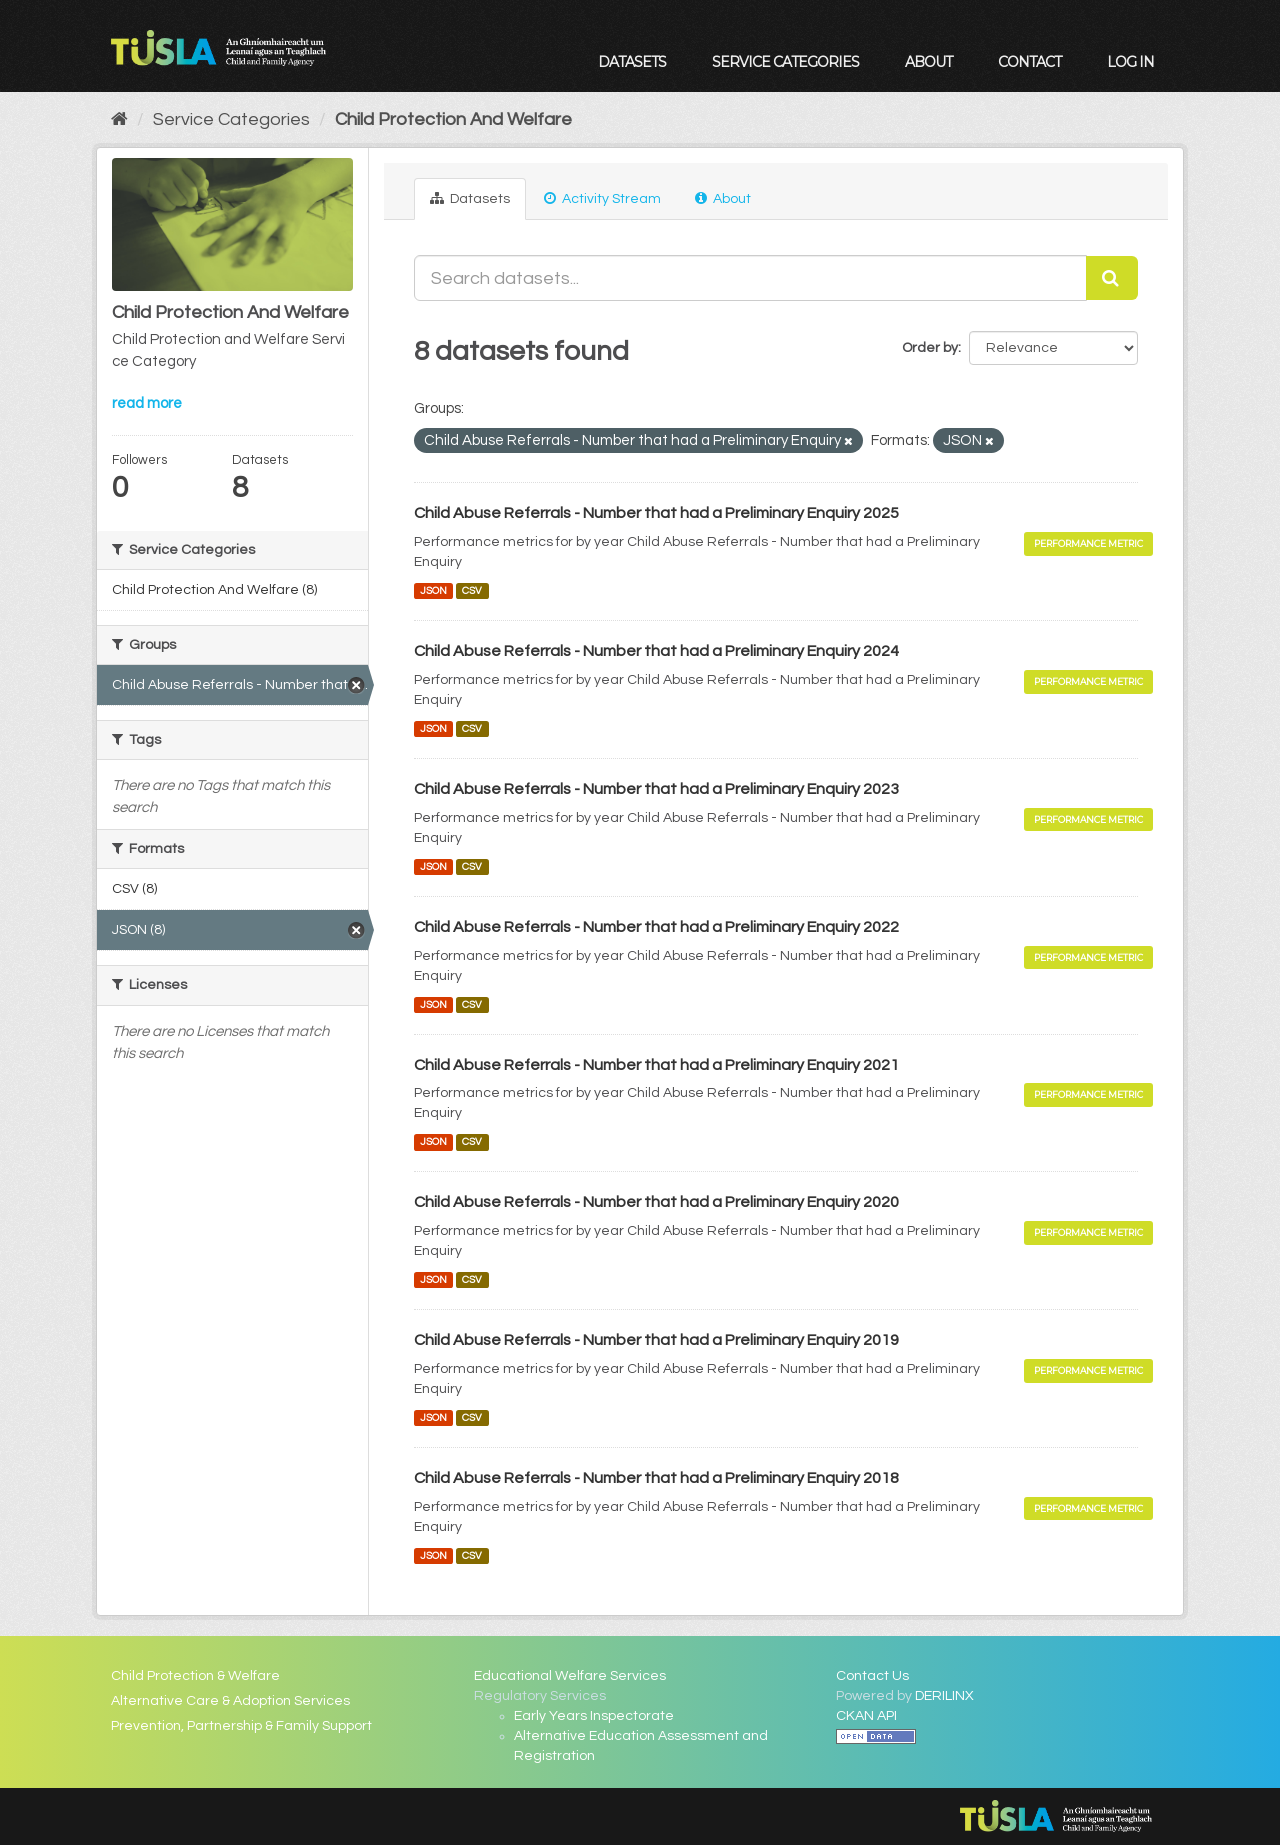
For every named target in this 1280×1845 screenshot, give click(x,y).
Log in (1130, 62)
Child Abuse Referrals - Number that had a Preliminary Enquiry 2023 (656, 789)
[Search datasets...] (751, 278)
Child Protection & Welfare (195, 1676)
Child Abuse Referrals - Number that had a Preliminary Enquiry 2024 (656, 651)
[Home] (119, 119)
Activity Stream (602, 198)
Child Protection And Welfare (453, 119)
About (928, 62)
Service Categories (785, 62)
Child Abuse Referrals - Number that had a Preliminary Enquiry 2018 (656, 1478)
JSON (433, 590)
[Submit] (1112, 278)
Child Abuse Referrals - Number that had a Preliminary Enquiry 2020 (656, 1202)
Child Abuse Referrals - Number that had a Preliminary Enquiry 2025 (656, 513)
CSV (472, 590)
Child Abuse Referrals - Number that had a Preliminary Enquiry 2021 (656, 1065)
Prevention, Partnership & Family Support (241, 1726)
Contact (1029, 62)
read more (147, 403)
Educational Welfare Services (570, 1676)
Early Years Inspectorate (594, 1716)
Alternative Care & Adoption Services (230, 1701)
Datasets (632, 62)
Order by (930, 348)
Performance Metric (1088, 543)
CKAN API (866, 1716)
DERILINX (944, 1696)
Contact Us (872, 1676)
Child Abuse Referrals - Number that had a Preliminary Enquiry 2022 (656, 927)
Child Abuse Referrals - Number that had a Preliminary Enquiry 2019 (656, 1340)
